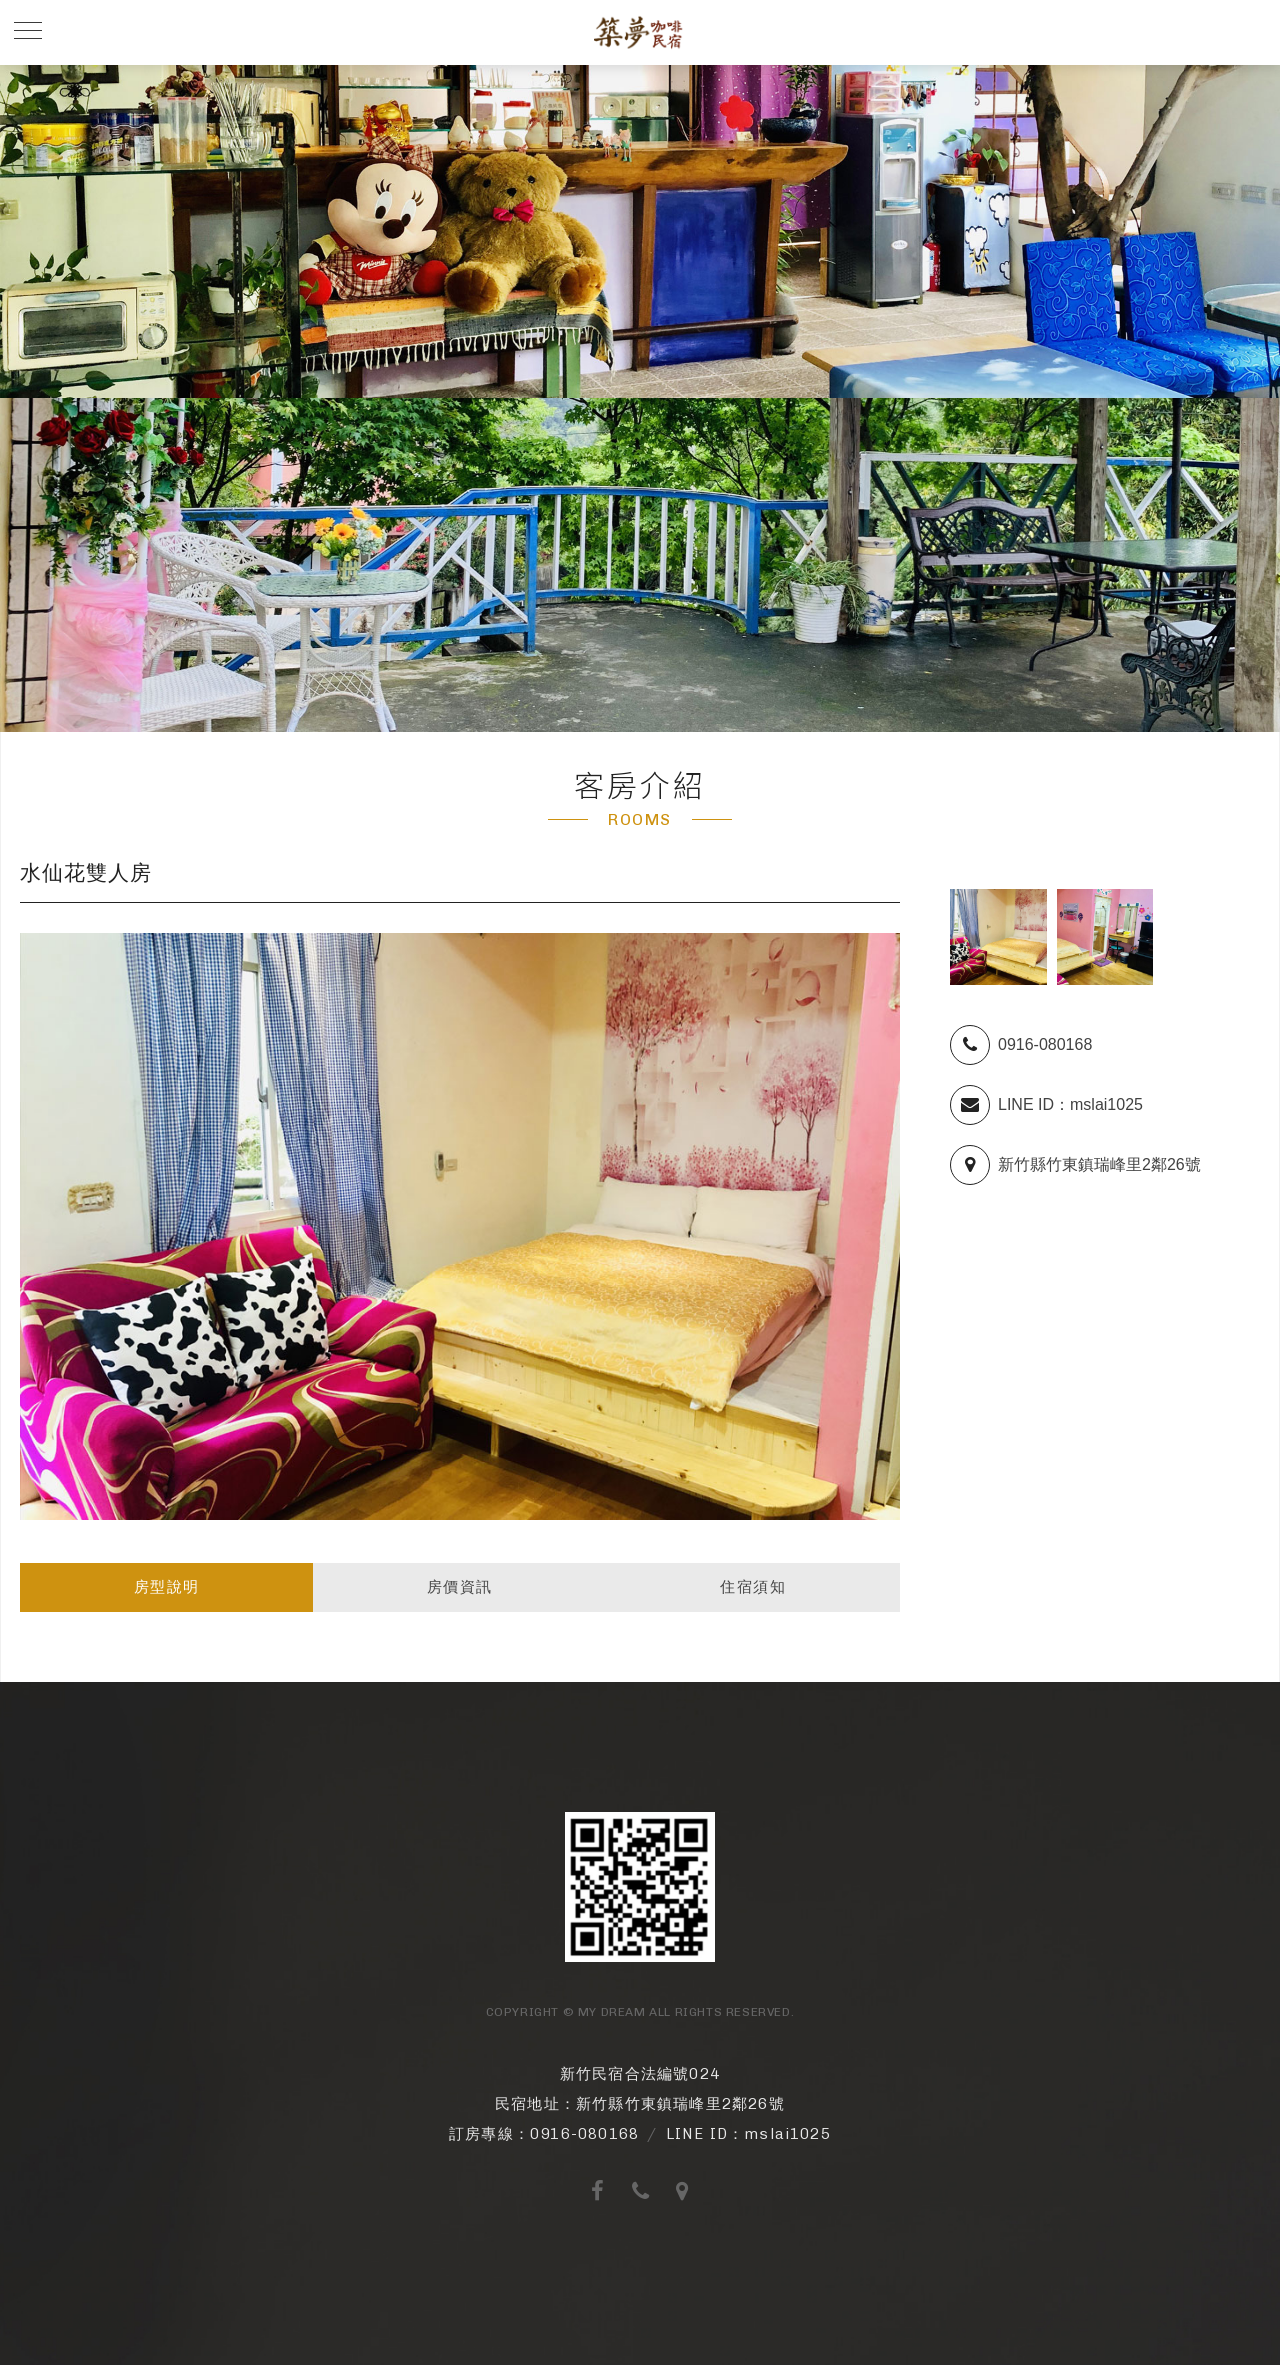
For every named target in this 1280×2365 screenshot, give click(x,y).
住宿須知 (753, 1586)
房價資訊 (460, 1586)
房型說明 (167, 1586)
